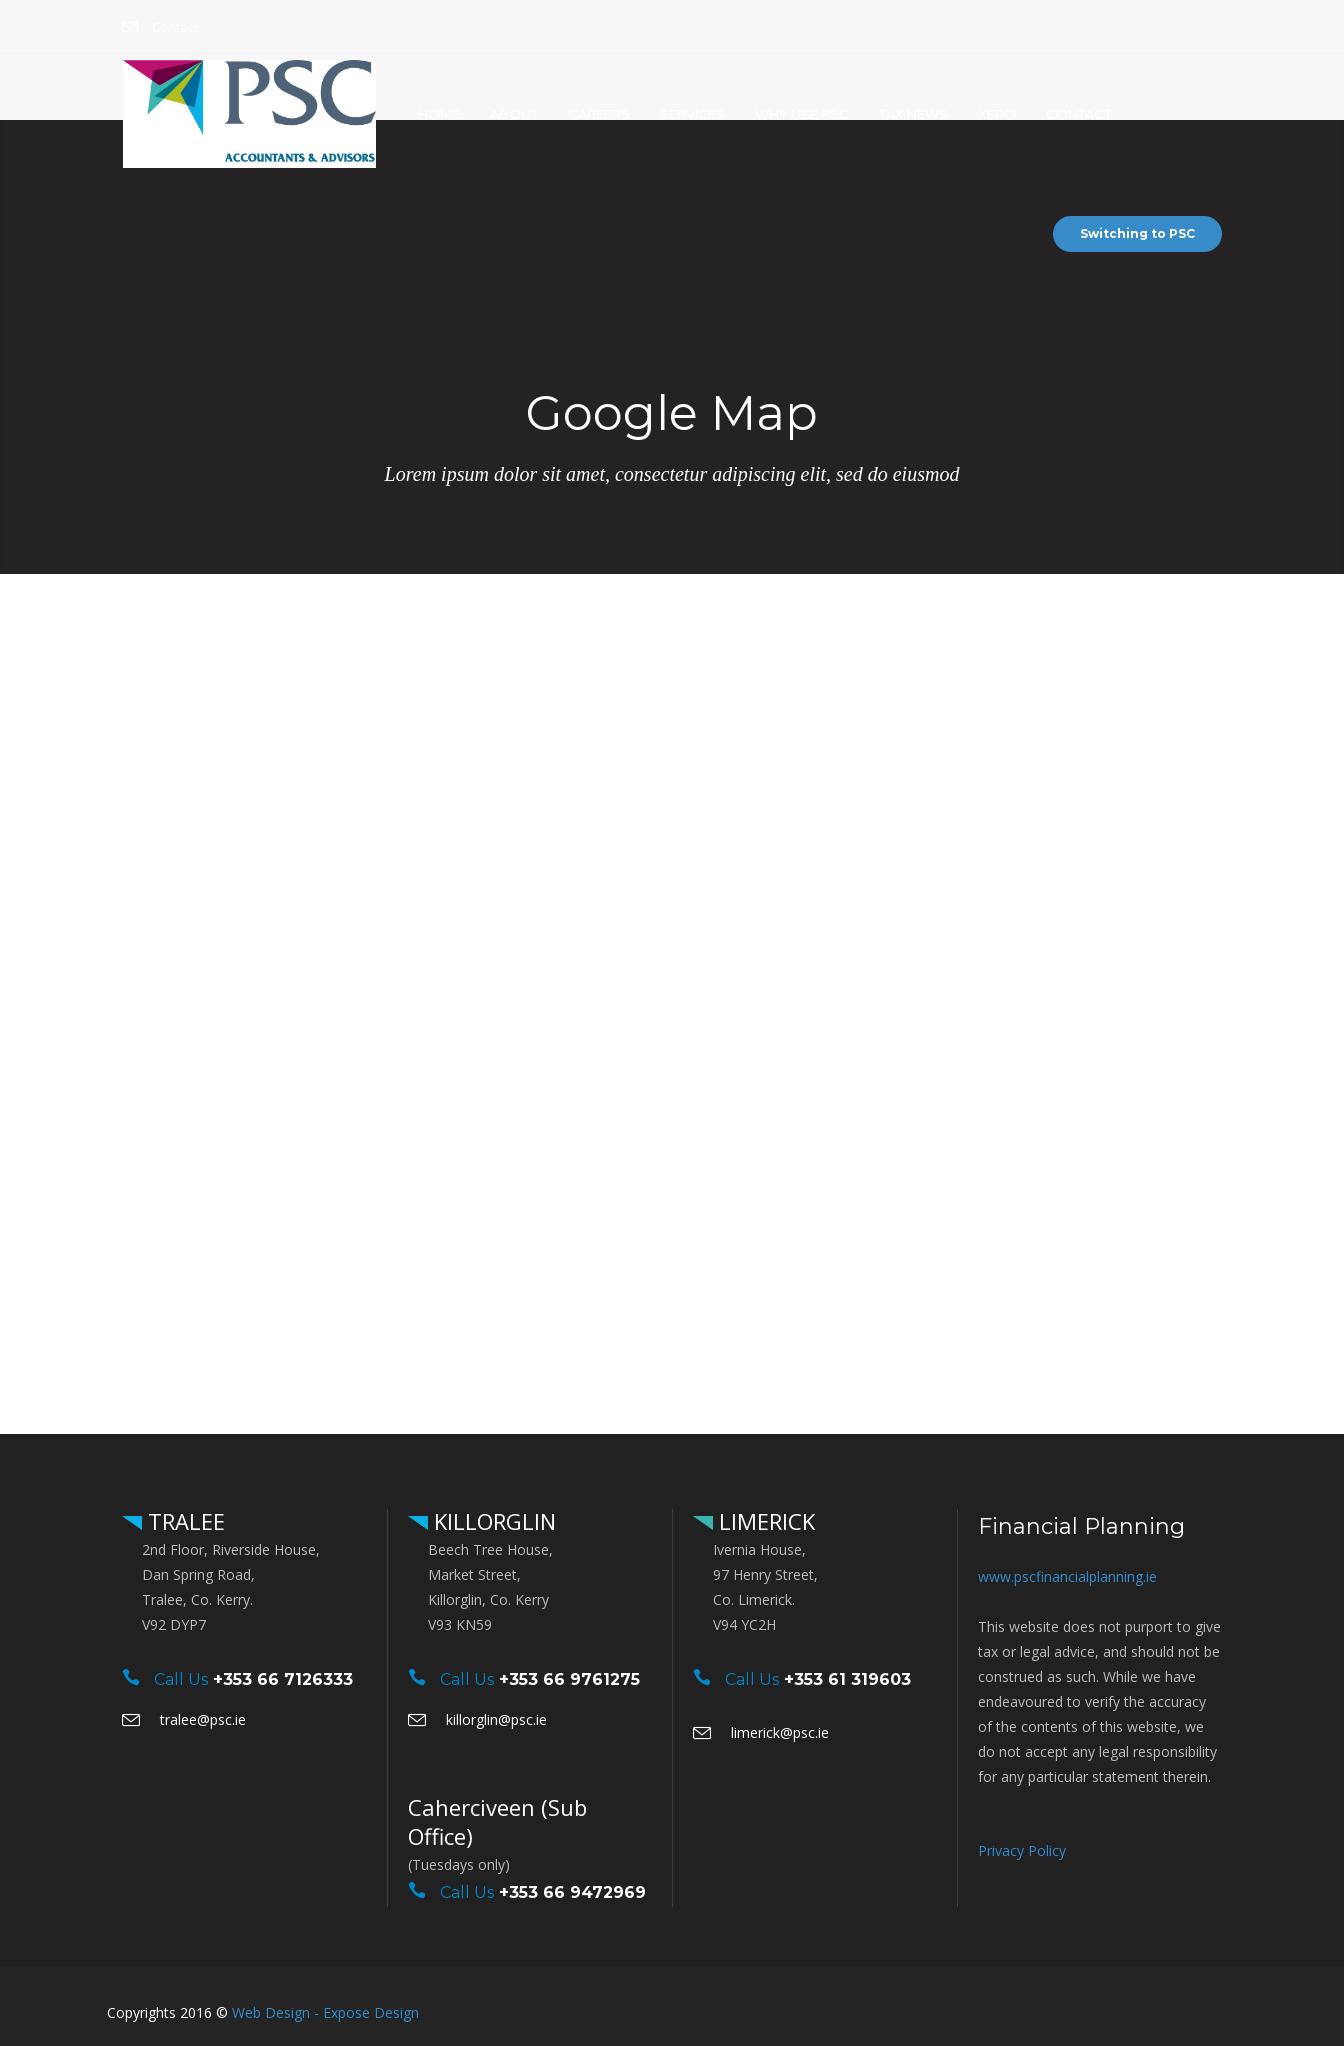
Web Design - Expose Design (325, 2012)
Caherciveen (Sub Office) (497, 1821)
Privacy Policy (1022, 1850)
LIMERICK (764, 1521)
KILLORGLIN (492, 1521)
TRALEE (183, 1521)
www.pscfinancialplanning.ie (1067, 1576)
